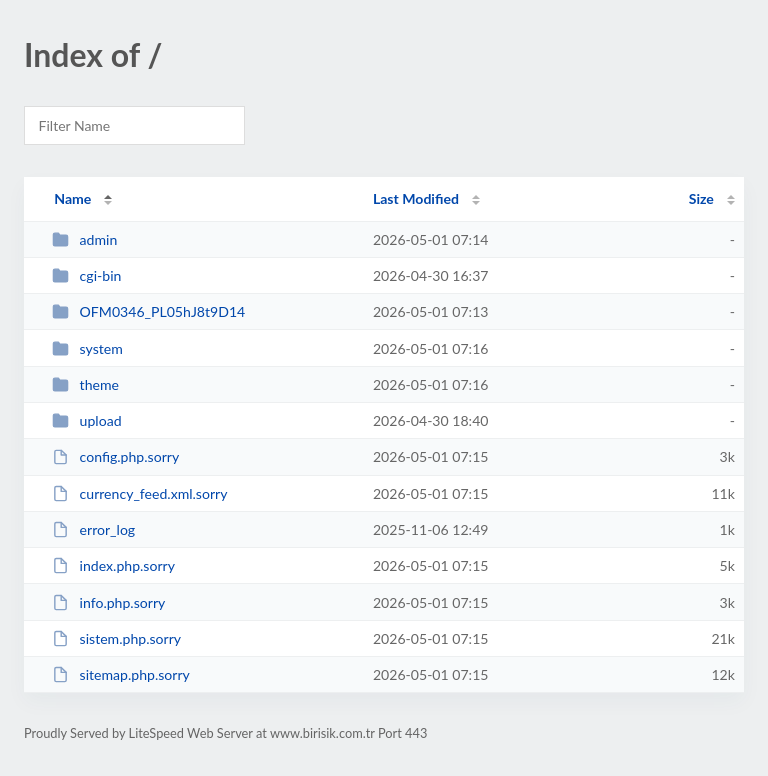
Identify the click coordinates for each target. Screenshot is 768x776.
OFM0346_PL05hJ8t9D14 (148, 311)
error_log (93, 529)
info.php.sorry (108, 602)
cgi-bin (86, 275)
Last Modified (416, 198)
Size (701, 198)
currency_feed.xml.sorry (139, 493)
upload (86, 420)
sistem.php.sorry (116, 638)
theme (85, 384)
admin (84, 239)
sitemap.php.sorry (121, 674)
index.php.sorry (113, 565)
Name (72, 198)
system (87, 348)
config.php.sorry (115, 456)
